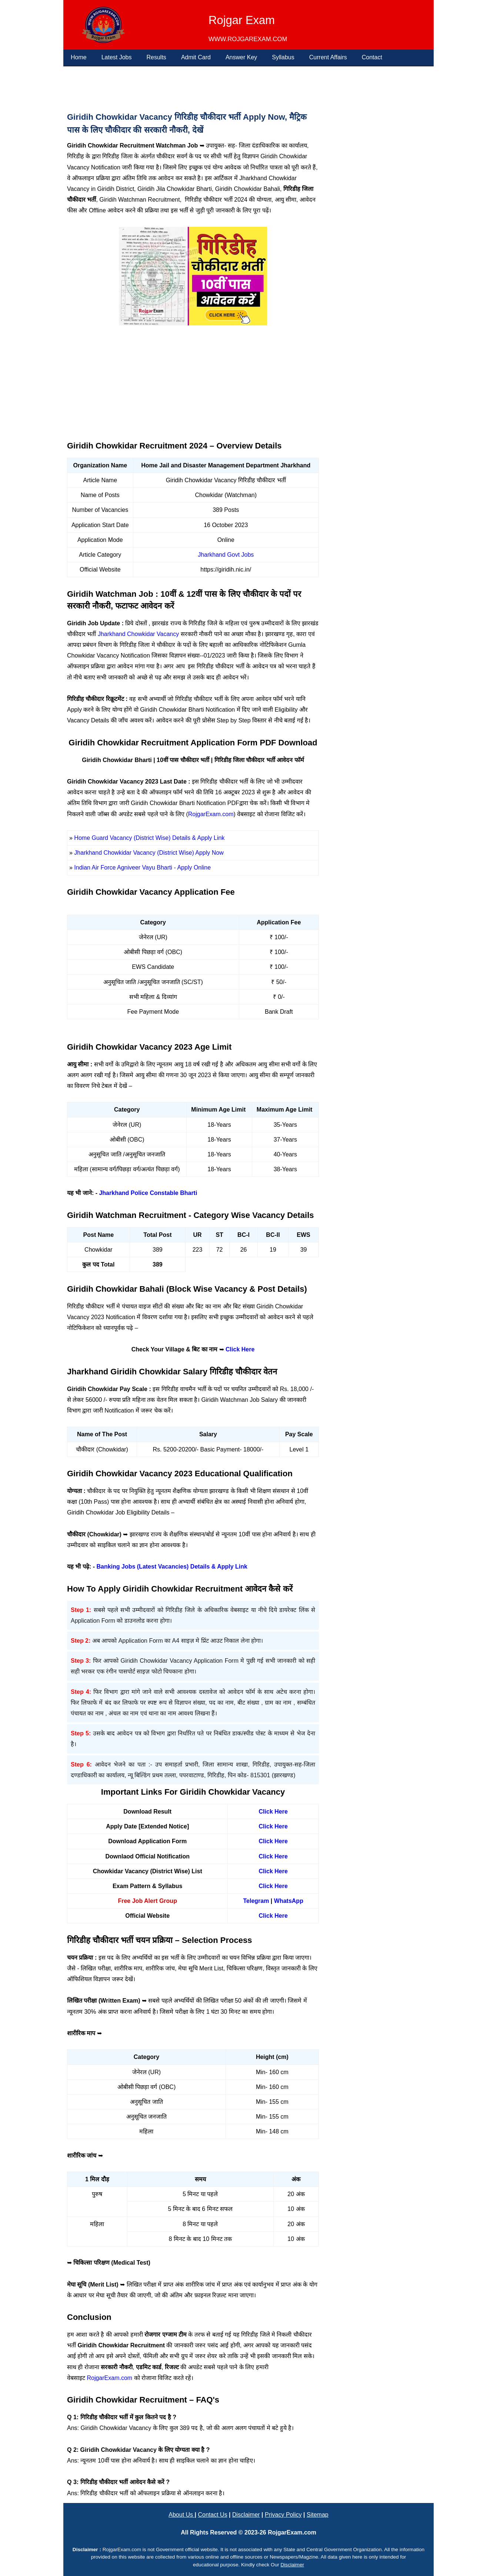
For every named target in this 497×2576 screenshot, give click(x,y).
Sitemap (317, 2515)
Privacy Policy (283, 2515)
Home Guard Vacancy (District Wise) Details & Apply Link (149, 838)
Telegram (256, 1901)
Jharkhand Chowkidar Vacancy (138, 634)
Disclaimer (246, 2515)
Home (79, 57)
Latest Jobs (116, 57)
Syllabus (283, 57)
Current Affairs (328, 57)
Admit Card (196, 57)
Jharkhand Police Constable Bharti (148, 1193)
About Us (181, 2515)
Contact (372, 57)
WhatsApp (288, 1901)
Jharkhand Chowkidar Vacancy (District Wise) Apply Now (148, 853)
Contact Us (212, 2515)
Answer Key (241, 57)
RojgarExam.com (211, 814)
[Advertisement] (190, 86)
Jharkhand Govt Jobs (226, 555)
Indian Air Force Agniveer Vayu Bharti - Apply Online (142, 867)
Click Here (240, 1349)
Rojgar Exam (242, 20)
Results (156, 57)
